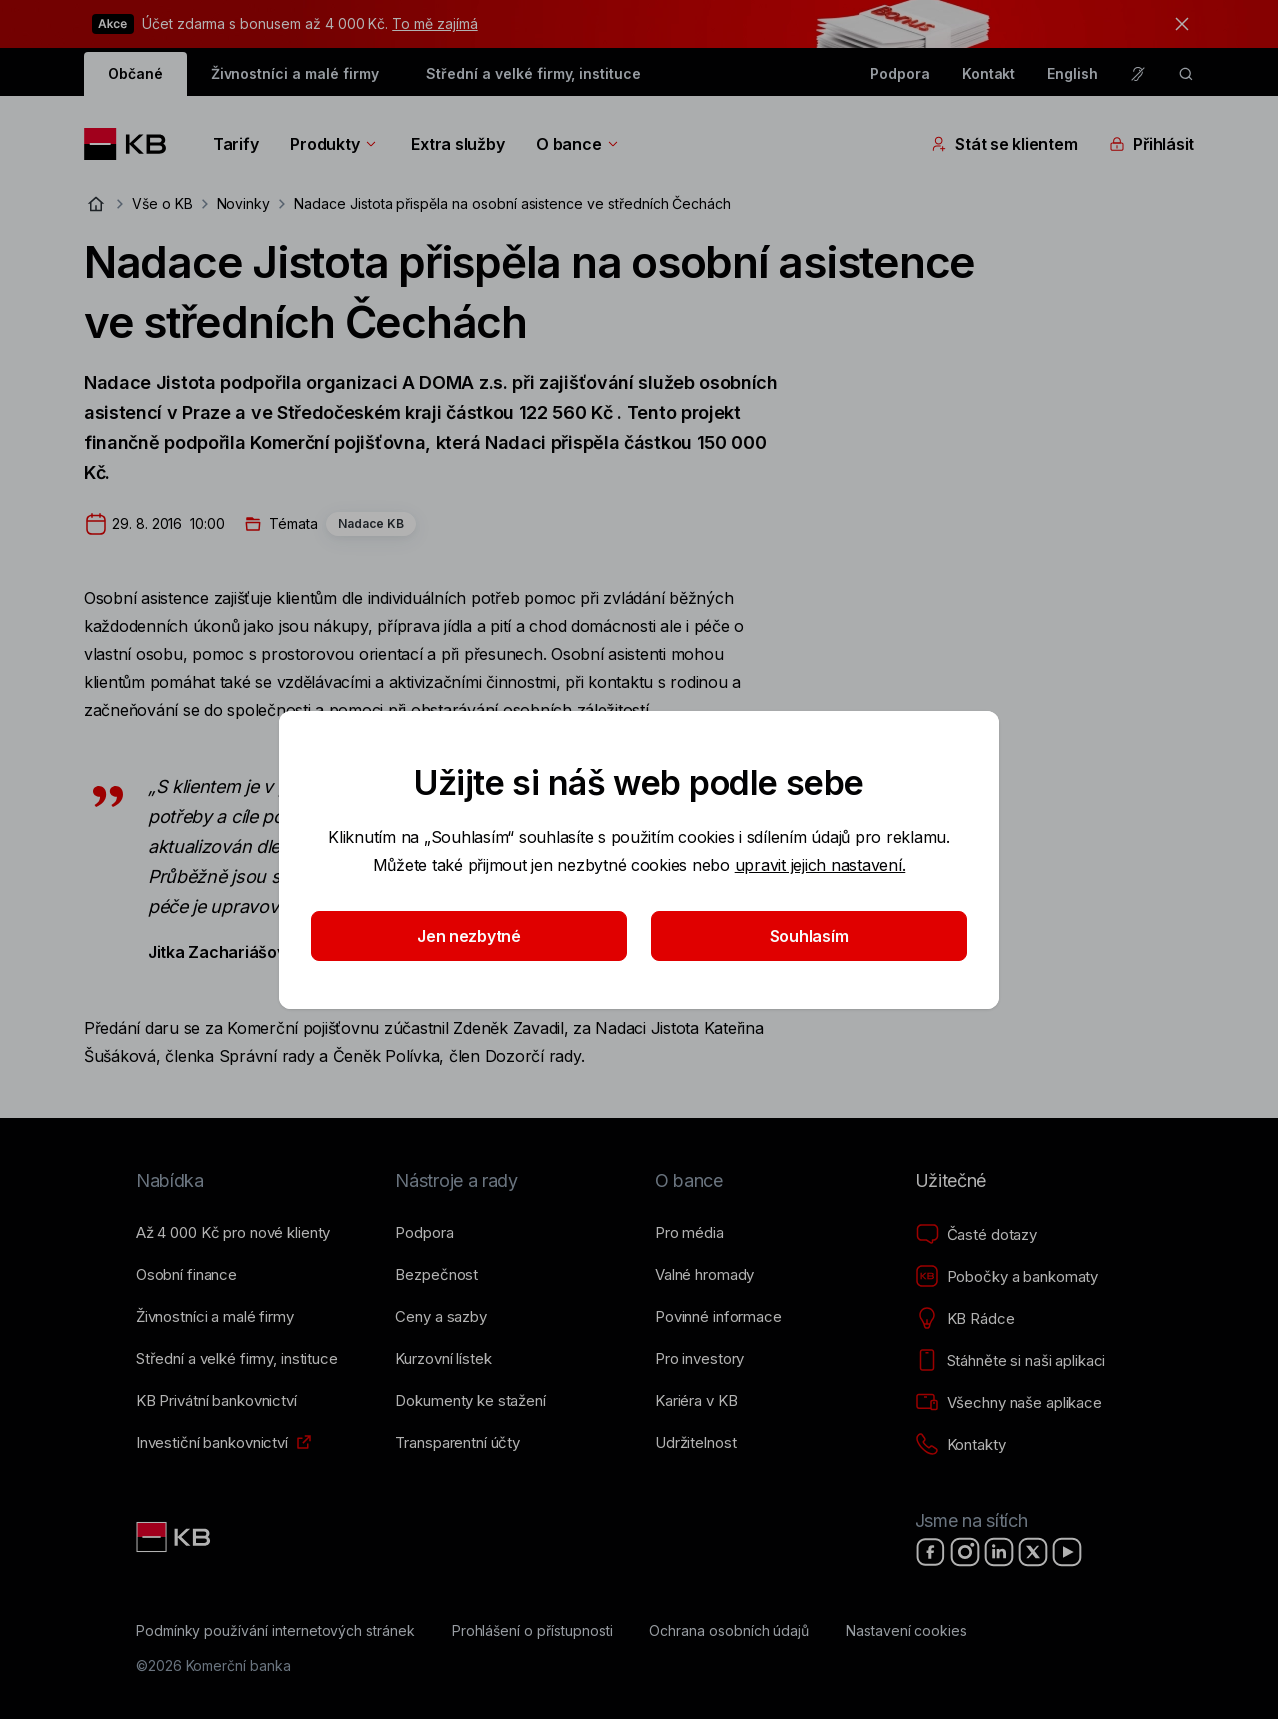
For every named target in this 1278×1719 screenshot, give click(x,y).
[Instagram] (965, 1552)
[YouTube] (1067, 1552)
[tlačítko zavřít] (1177, 24)
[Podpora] (424, 1233)
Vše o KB (162, 203)
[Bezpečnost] (436, 1275)
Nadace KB (371, 523)
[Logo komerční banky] (132, 144)
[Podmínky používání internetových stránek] (275, 1631)
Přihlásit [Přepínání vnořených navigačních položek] (1151, 144)
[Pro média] (689, 1233)
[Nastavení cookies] (906, 1631)
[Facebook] (931, 1552)
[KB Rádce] (965, 1319)
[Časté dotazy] (976, 1235)
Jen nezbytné (469, 936)
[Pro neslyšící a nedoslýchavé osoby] (1138, 74)
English (1072, 73)
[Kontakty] (960, 1445)
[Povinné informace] (718, 1317)
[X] (1033, 1552)
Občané (135, 73)
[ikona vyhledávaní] (1186, 74)
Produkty (334, 144)
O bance (578, 144)
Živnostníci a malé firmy (295, 73)
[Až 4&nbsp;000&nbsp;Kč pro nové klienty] (233, 1233)
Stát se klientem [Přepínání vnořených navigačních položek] (1004, 144)
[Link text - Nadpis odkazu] (175, 1537)
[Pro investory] (699, 1359)
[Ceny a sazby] (440, 1317)
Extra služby (457, 144)
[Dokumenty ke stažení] (470, 1401)
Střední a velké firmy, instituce (533, 73)
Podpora (900, 73)
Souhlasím (809, 936)
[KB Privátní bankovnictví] (216, 1401)
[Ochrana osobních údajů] (729, 1631)
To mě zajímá (434, 23)
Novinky (244, 203)
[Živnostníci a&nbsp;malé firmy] (215, 1317)
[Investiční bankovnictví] (212, 1443)
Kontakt (989, 73)
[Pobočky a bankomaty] (1007, 1277)
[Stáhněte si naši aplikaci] (1010, 1361)
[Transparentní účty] (457, 1443)
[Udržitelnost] (695, 1443)
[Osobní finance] (186, 1275)
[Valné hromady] (704, 1275)
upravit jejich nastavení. (820, 865)
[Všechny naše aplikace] (1008, 1403)
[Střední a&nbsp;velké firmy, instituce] (237, 1359)
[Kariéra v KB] (696, 1401)
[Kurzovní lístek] (443, 1359)
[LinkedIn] (999, 1552)
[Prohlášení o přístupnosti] (532, 1631)
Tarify (235, 144)
